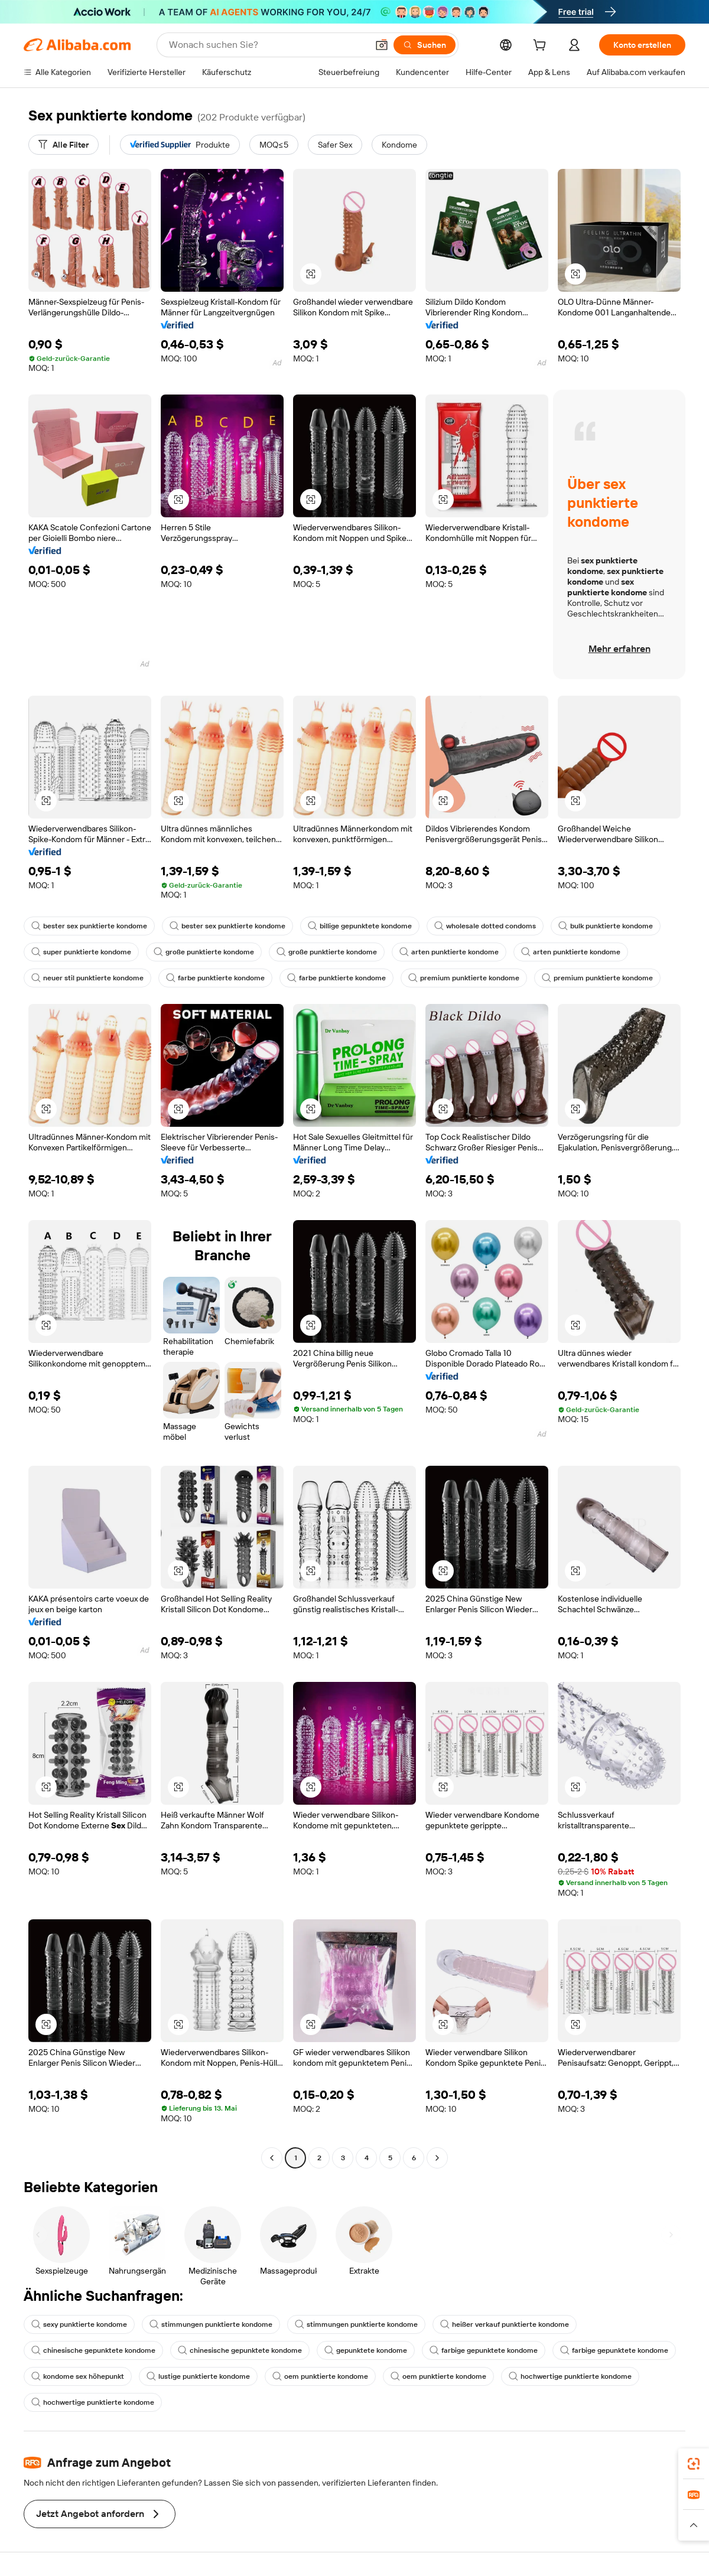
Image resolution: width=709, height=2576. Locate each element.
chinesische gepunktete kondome (93, 2350)
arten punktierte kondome (449, 952)
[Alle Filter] (63, 145)
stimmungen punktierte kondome (210, 2324)
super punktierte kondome (81, 952)
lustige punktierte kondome (198, 2376)
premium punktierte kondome (463, 978)
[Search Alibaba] (267, 44)
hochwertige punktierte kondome (570, 2376)
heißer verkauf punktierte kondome (504, 2324)
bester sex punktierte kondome (89, 926)
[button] (382, 45)
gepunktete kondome (365, 2350)
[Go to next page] (437, 2158)
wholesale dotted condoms (485, 926)
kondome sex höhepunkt (77, 2376)
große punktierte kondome (204, 952)
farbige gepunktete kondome (484, 2350)
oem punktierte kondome (320, 2376)
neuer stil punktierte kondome (87, 978)
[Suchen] (424, 44)
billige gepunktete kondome (360, 926)
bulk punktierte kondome (605, 926)
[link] (693, 2463)
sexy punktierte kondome (79, 2324)
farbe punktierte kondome (215, 978)
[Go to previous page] (271, 2158)
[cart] (542, 46)
